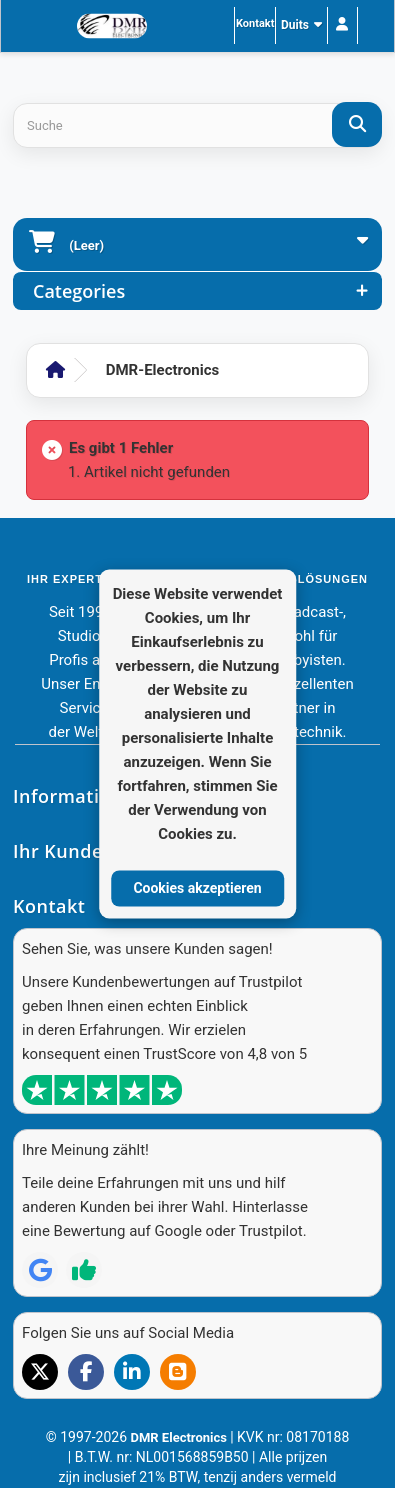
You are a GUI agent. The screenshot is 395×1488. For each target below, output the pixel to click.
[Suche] (357, 124)
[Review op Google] (40, 1270)
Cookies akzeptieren (197, 888)
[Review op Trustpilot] (84, 1270)
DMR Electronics (180, 1437)
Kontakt (255, 23)
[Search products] (197, 125)
